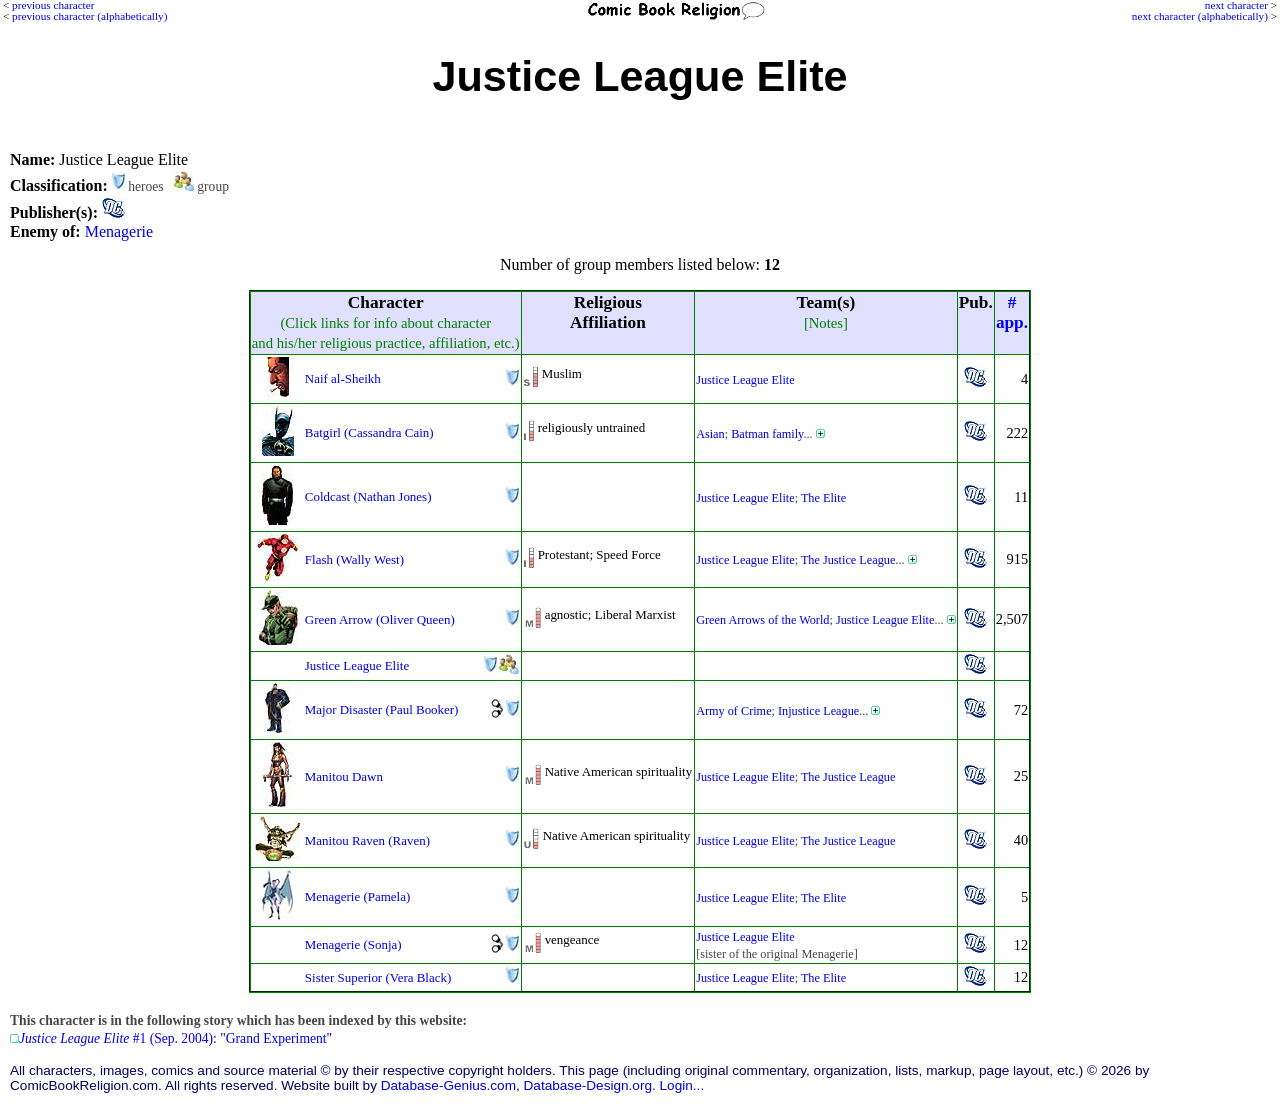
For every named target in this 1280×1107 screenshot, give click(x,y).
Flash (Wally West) (354, 559)
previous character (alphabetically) (89, 16)
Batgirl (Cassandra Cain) (369, 432)
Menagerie (119, 231)
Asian (710, 434)
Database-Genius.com (448, 1085)
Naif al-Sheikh (343, 378)
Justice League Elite (745, 380)
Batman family (767, 434)
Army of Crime (733, 711)
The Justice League (848, 560)
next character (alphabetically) (1200, 16)
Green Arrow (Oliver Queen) (380, 619)
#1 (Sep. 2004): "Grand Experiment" (175, 1038)
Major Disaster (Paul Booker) (382, 709)
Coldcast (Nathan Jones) (368, 496)
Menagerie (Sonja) (353, 944)
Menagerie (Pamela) (357, 896)
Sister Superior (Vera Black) (378, 977)
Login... (682, 1085)
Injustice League (818, 711)
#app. (1012, 312)
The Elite (823, 498)
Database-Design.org (588, 1085)
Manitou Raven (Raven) (367, 840)
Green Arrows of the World (762, 620)
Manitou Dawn (344, 776)
